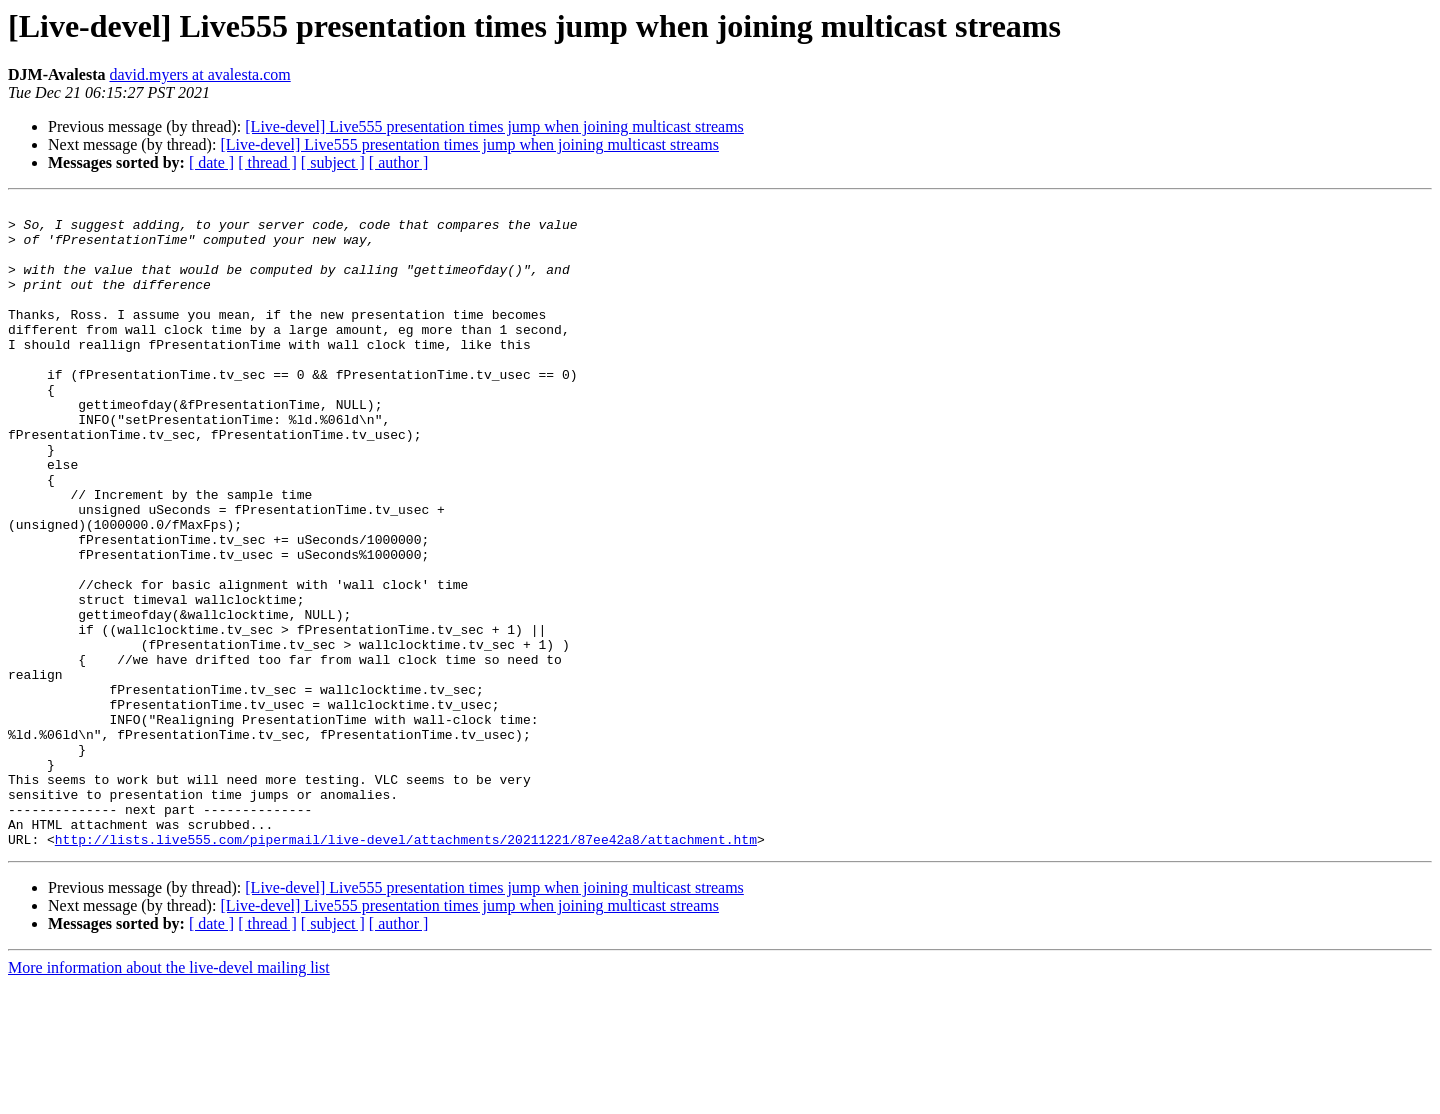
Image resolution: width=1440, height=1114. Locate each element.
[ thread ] (267, 162)
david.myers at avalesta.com (199, 74)
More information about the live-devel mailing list (169, 1096)
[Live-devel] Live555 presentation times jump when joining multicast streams (494, 126)
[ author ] (399, 162)
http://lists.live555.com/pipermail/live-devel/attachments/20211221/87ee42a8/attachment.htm (406, 968)
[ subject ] (333, 162)
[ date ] (211, 162)
